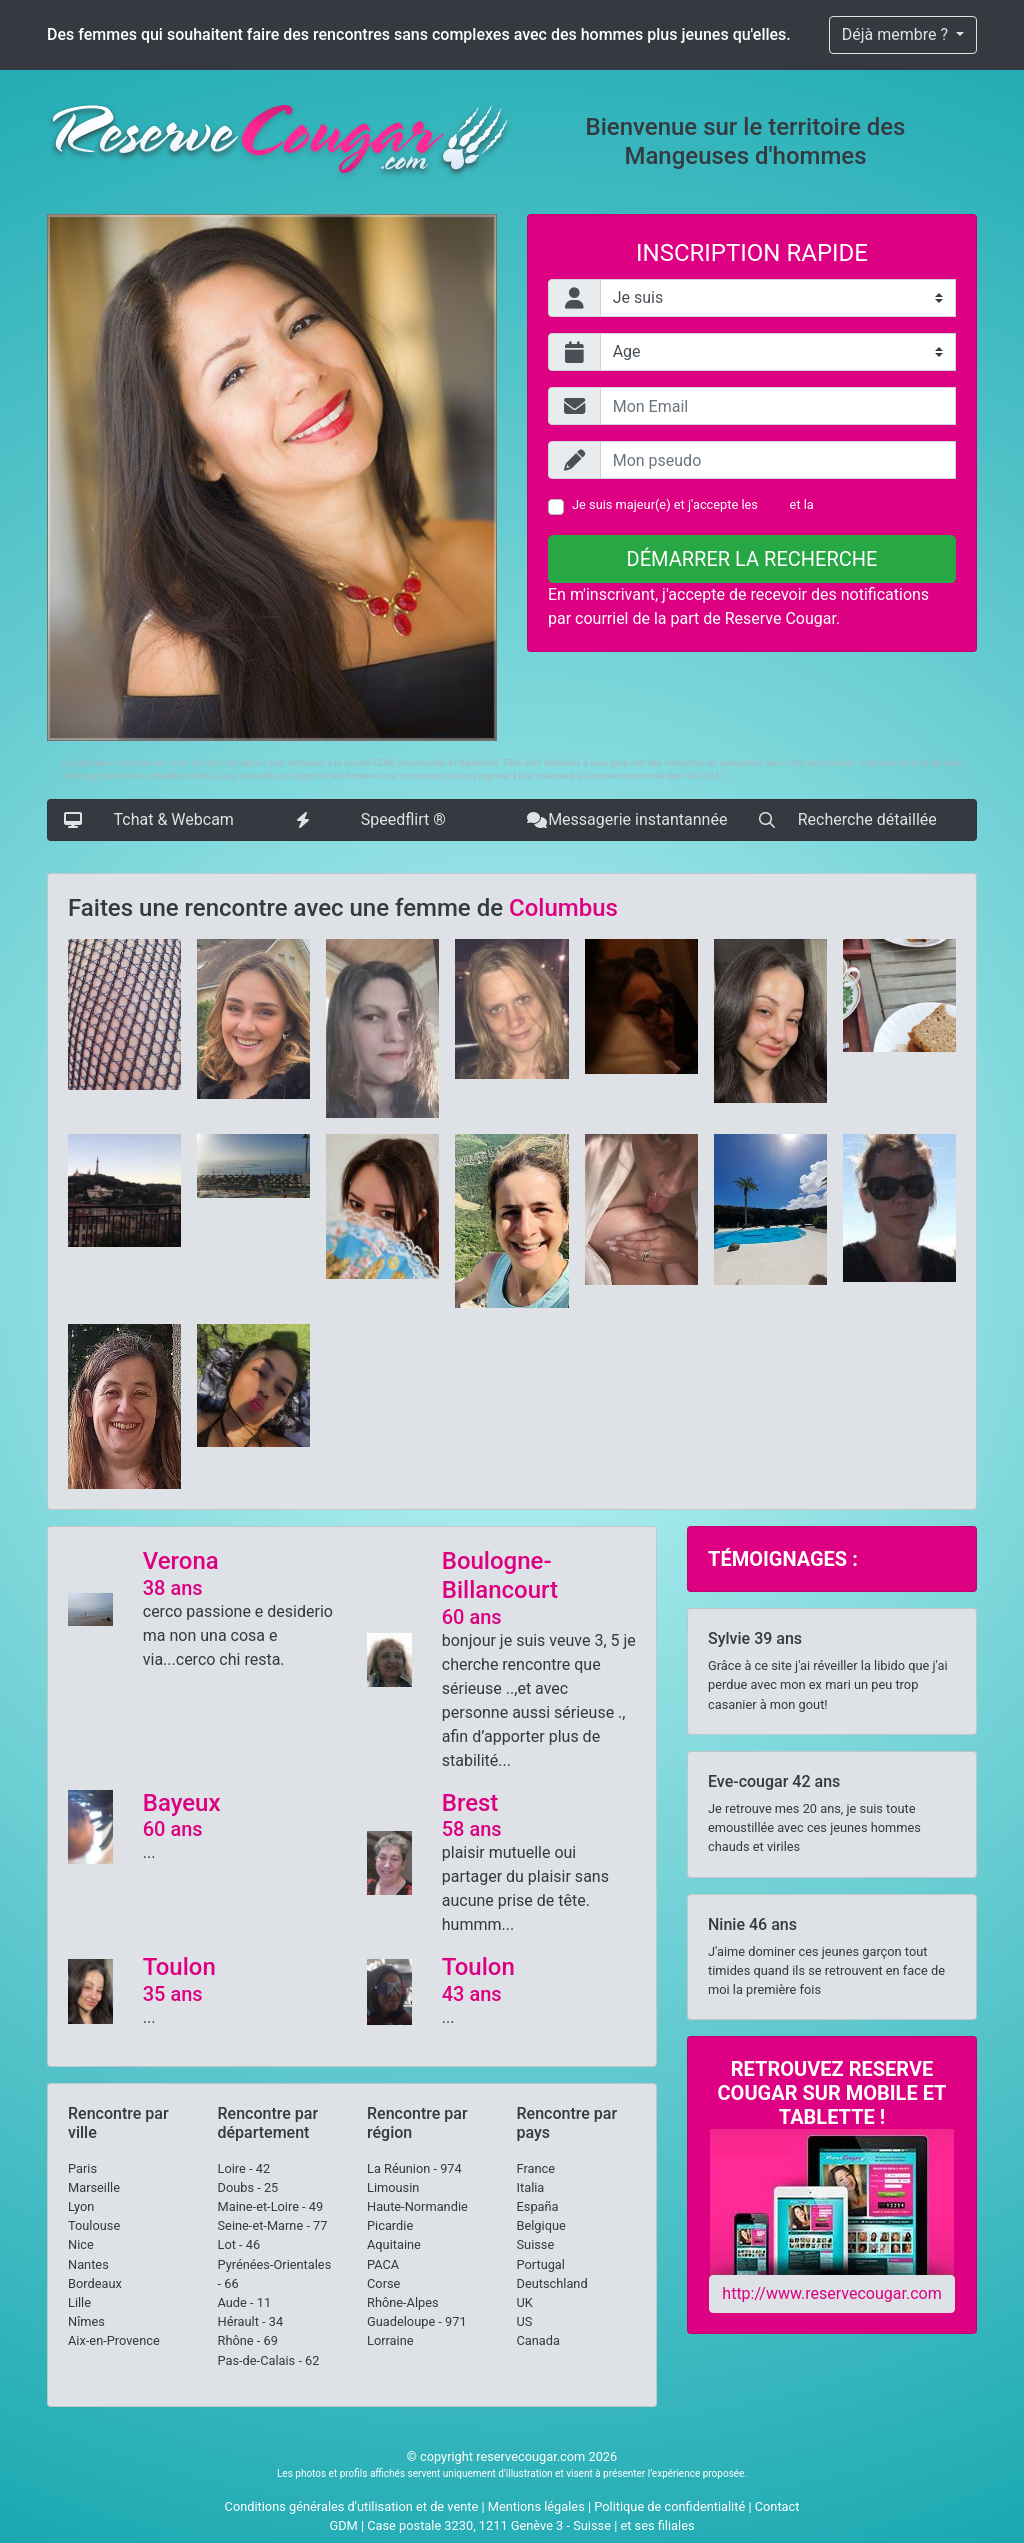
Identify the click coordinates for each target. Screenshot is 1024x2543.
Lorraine (390, 2340)
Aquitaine (394, 2244)
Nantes (88, 2264)
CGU (773, 504)
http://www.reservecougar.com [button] (831, 2293)
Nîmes (86, 2321)
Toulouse (94, 2225)
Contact (777, 2506)
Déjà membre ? (897, 34)
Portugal (541, 2264)
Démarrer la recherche (752, 559)
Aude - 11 (245, 2302)
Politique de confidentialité (669, 2506)
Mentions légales (536, 2506)
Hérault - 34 (251, 2321)
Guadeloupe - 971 (417, 2321)
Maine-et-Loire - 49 (271, 2206)
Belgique (541, 2225)
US (525, 2321)
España (538, 2206)
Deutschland (552, 2283)
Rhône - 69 (248, 2340)
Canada (539, 2340)
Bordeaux (95, 2283)
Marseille (94, 2187)
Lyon (81, 2206)
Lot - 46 (239, 2244)
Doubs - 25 (248, 2187)
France (536, 2168)
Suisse (536, 2244)
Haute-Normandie (417, 2206)
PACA (383, 2264)
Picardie (390, 2225)
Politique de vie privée (879, 504)
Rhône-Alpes (403, 2302)
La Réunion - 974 (414, 2168)
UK (525, 2302)
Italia (531, 2187)
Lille (79, 2302)
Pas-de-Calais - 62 (269, 2360)
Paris (82, 2168)
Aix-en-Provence (114, 2340)
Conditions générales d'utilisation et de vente (352, 2506)
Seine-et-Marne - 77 (273, 2225)
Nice (81, 2244)
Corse (383, 2283)
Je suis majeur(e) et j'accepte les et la (756, 504)
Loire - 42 (244, 2168)
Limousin (393, 2187)
